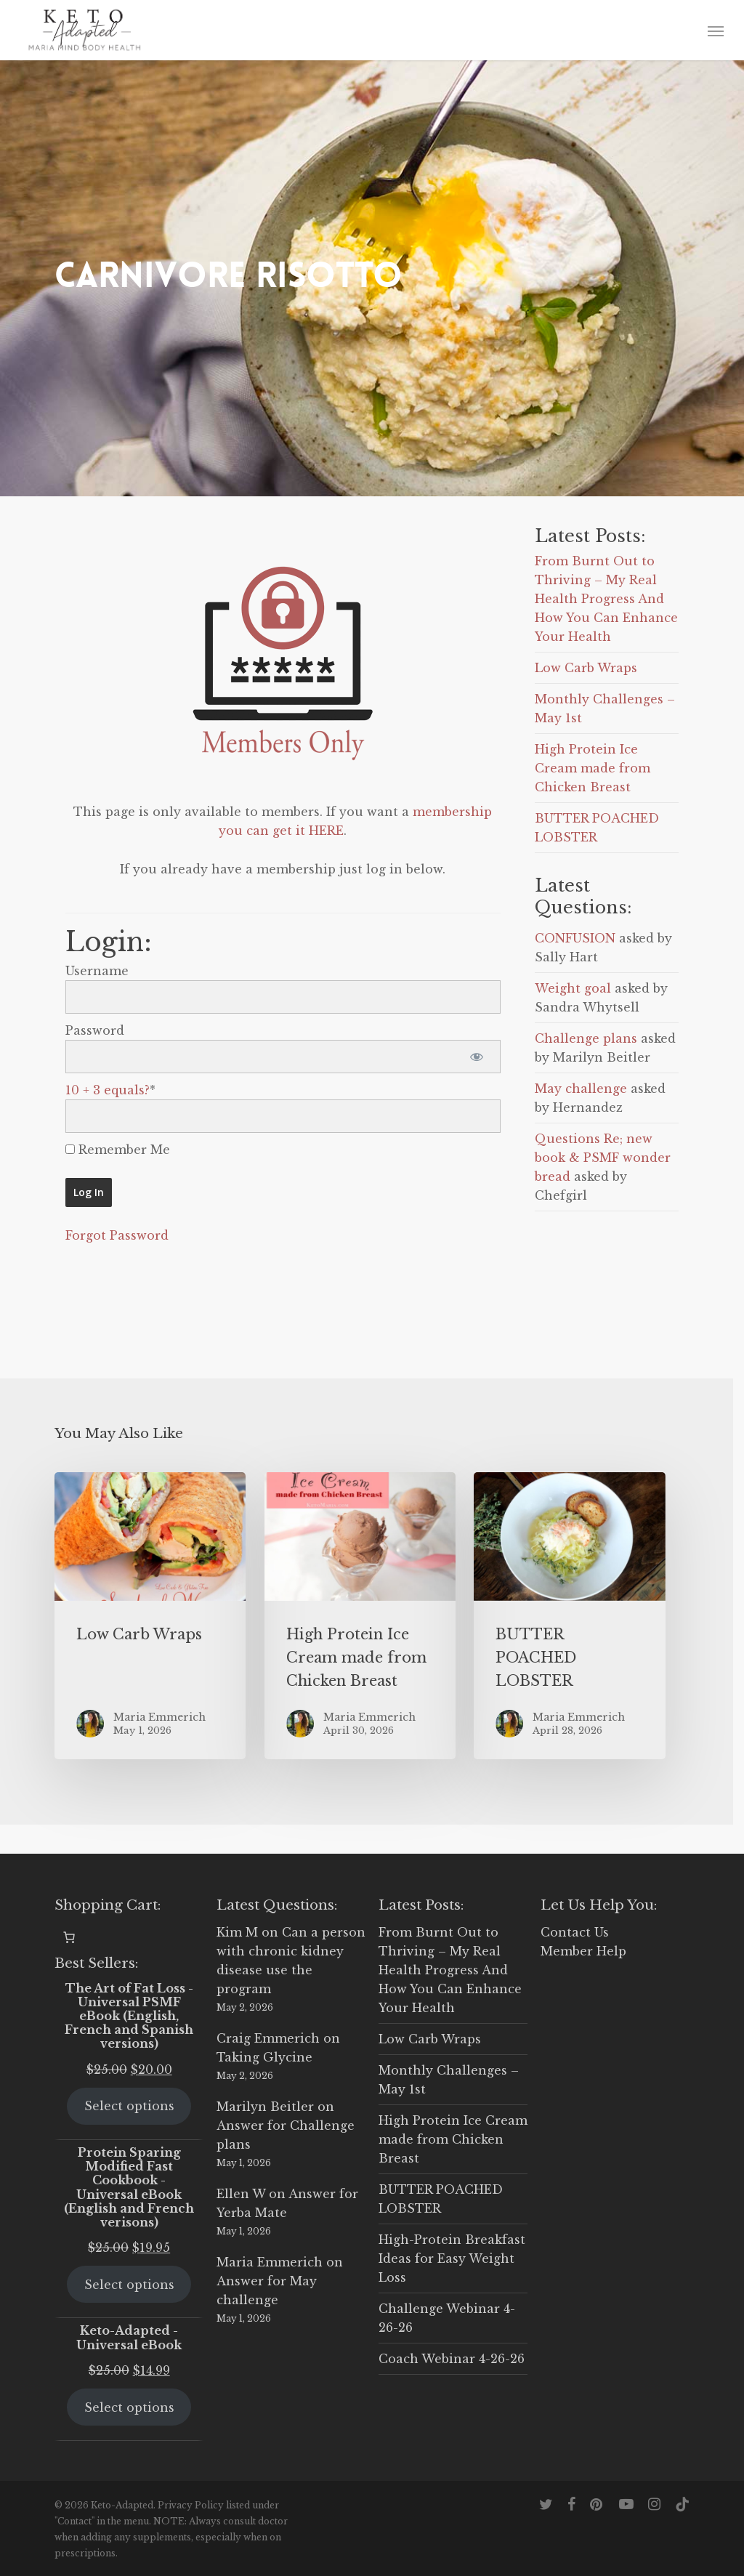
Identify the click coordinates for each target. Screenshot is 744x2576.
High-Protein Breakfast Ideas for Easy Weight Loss (452, 2258)
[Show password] (477, 1056)
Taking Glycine (264, 2057)
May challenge (581, 1088)
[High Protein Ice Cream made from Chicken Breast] (360, 1615)
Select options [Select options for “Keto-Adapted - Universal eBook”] (129, 2407)
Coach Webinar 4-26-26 (452, 2358)
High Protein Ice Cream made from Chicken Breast (592, 768)
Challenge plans (586, 1038)
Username (97, 971)
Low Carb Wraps (586, 668)
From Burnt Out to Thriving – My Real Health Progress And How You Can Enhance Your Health (606, 599)
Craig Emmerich (268, 2038)
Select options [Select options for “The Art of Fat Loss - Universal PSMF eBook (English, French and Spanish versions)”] (129, 2106)
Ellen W (241, 2194)
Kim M (237, 1932)
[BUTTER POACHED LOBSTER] (569, 1615)
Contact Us (575, 1932)
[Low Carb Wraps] (150, 1615)
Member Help (583, 1951)
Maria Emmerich (270, 2262)
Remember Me (117, 1149)
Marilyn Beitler (265, 2106)
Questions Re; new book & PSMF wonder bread (603, 1157)
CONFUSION (575, 938)
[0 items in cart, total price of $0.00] (69, 1937)
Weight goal (573, 988)
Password (94, 1030)
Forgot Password (117, 1235)
